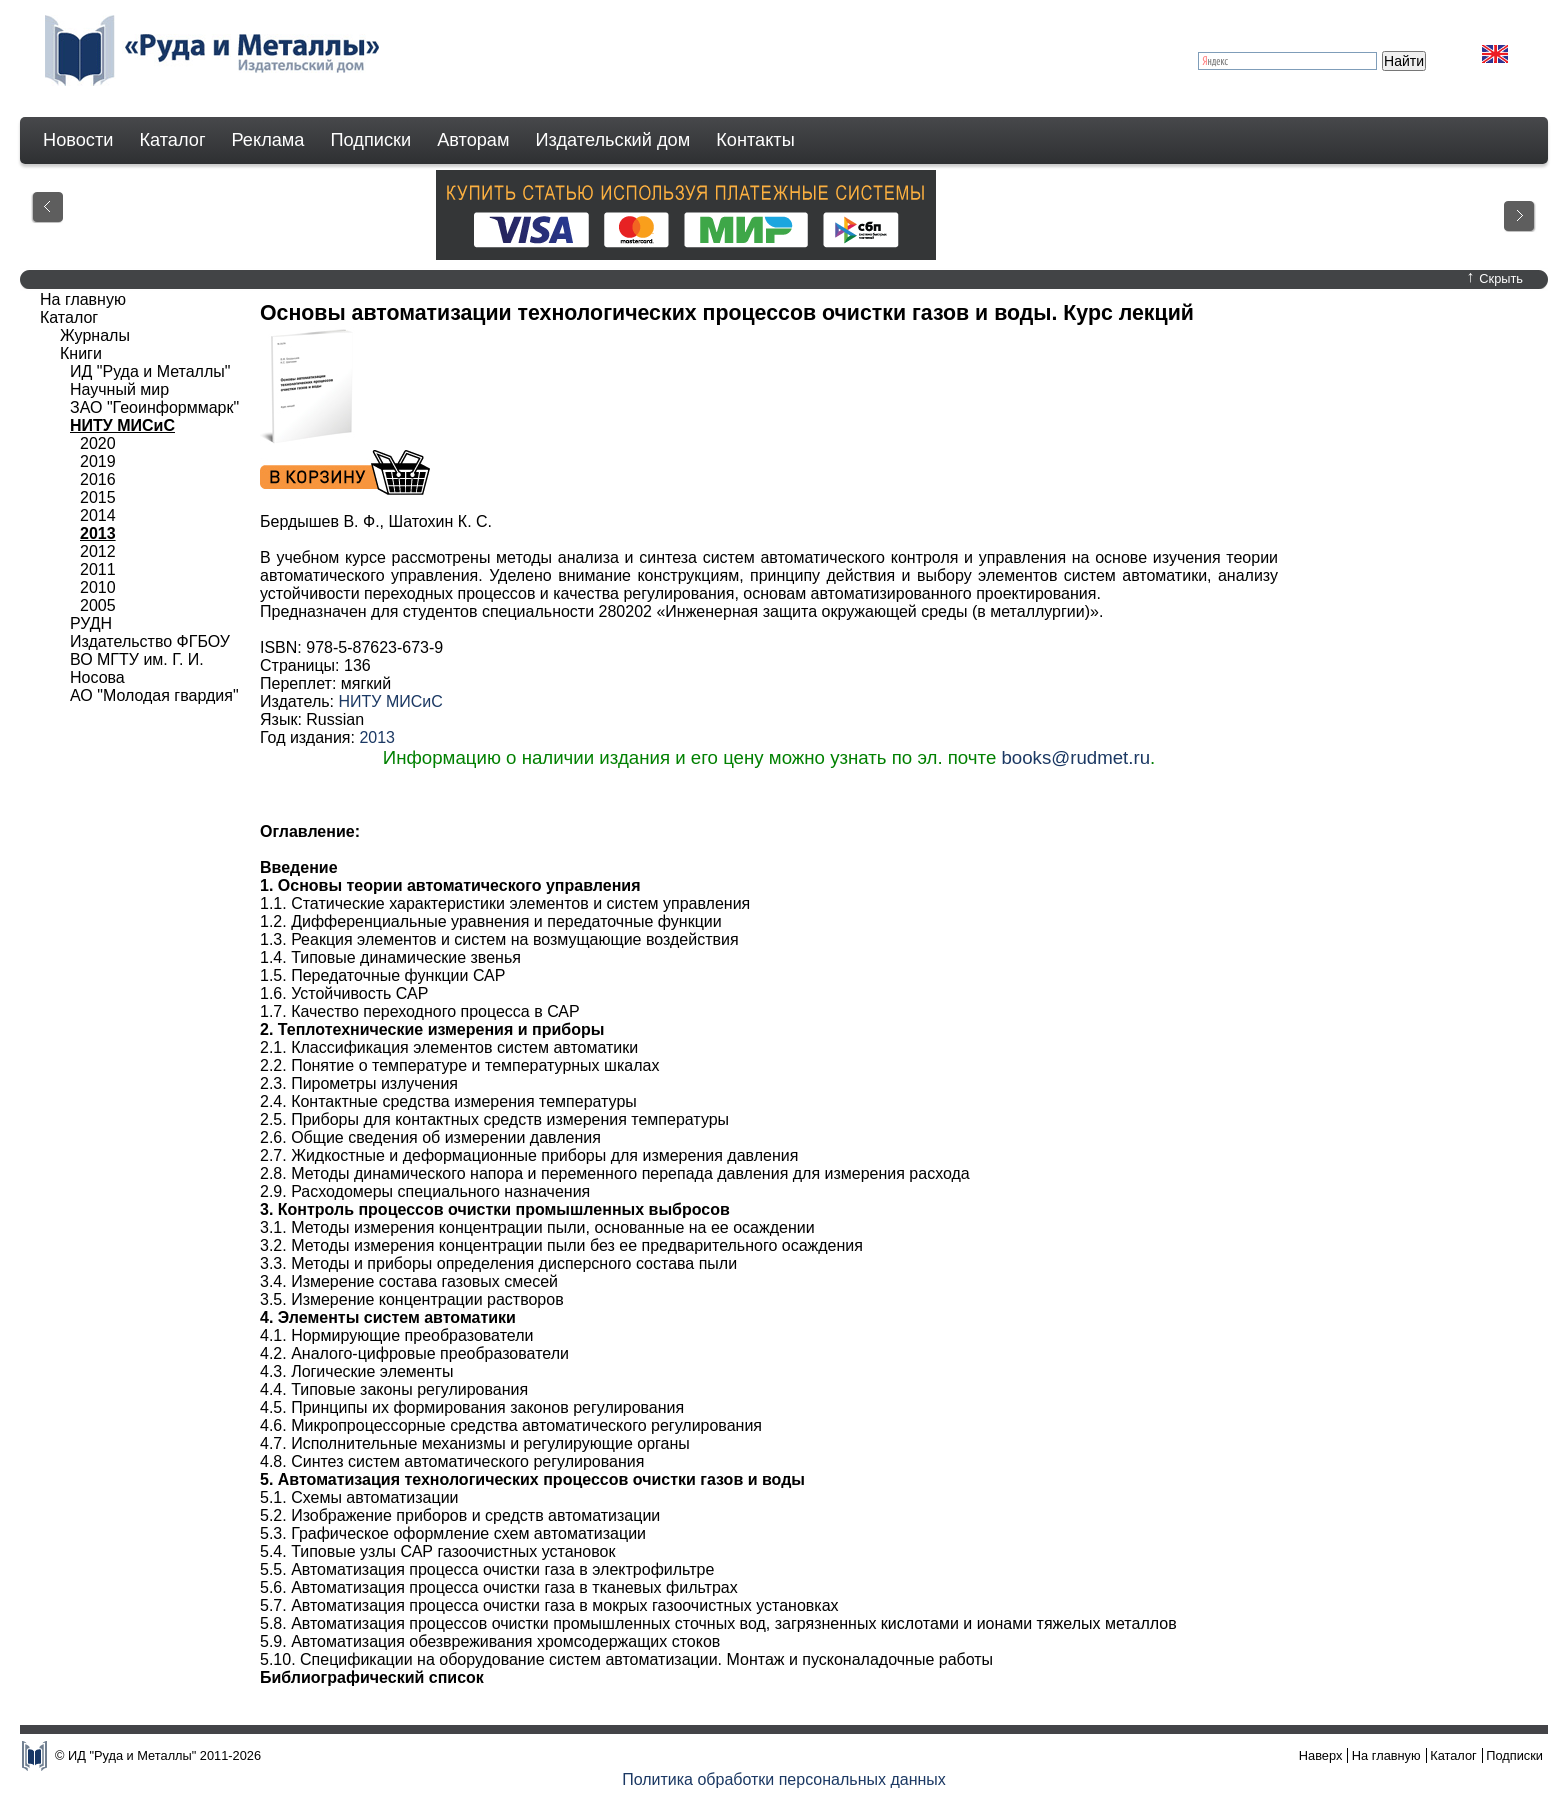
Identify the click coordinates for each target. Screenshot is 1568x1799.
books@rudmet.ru (1075, 757)
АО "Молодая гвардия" (154, 695)
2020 (98, 443)
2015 (98, 497)
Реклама (268, 140)
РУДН (91, 623)
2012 (98, 551)
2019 (98, 461)
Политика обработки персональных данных (784, 1779)
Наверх (1321, 1755)
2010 (98, 587)
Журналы (95, 335)
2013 (377, 737)
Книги (81, 353)
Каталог (172, 140)
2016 (98, 479)
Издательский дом (613, 140)
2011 (98, 569)
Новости (78, 140)
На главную (83, 299)
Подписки (371, 140)
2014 (98, 515)
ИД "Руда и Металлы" (150, 371)
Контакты (755, 140)
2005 (98, 605)
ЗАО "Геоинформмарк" (154, 407)
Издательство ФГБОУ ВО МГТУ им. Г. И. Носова (150, 659)
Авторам (473, 140)
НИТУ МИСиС (390, 701)
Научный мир (119, 389)
